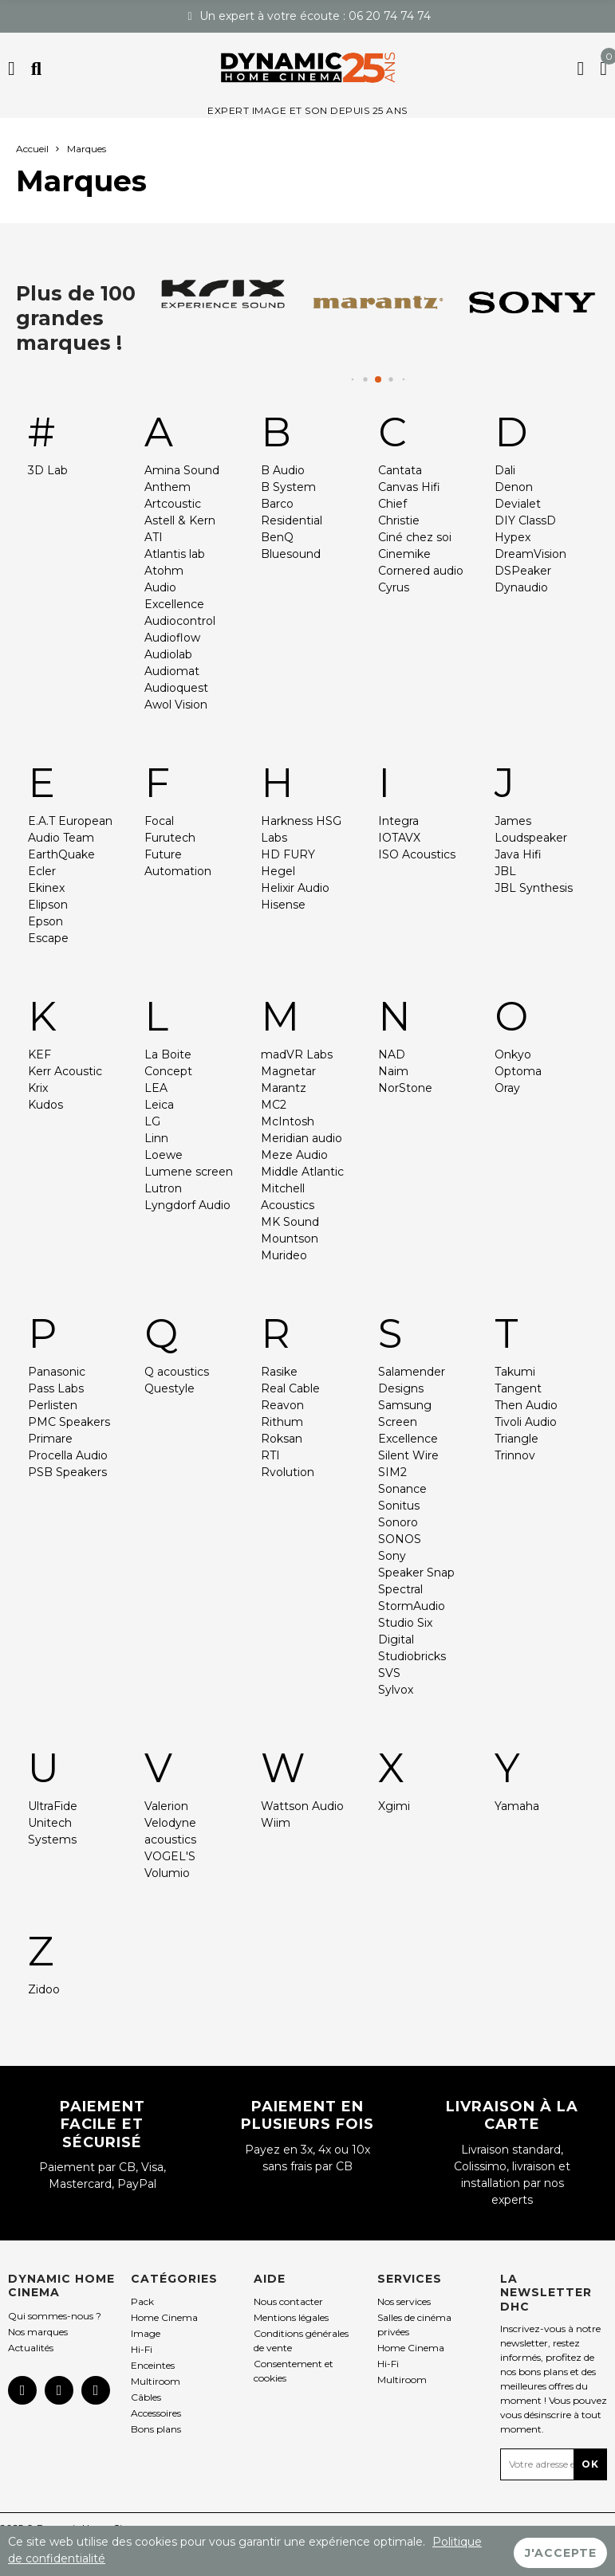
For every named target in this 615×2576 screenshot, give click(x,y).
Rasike (279, 1372)
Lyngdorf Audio (187, 1205)
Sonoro (398, 1522)
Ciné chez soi (414, 537)
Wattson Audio (302, 1806)
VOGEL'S (169, 1856)
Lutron (163, 1188)
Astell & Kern (179, 520)
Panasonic (56, 1372)
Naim (393, 1071)
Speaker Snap (416, 1572)
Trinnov (515, 1455)
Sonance (402, 1489)
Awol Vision (175, 704)
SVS (389, 1673)
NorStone (405, 1088)
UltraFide (52, 1806)
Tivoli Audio (526, 1422)
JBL (505, 871)
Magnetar (288, 1071)
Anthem (167, 487)
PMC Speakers (69, 1422)
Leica (159, 1105)
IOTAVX (399, 838)
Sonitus (399, 1505)
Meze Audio (294, 1155)
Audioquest (176, 688)
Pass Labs (56, 1388)
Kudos (45, 1105)
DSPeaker (523, 571)
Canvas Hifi (409, 487)
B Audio (283, 470)
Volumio (167, 1873)
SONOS (399, 1539)
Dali (505, 470)
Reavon (282, 1405)
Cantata (400, 470)
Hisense (283, 904)
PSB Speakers (67, 1472)
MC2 (273, 1105)
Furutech (169, 838)
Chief (392, 504)
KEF (39, 1054)
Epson (45, 921)
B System (288, 487)
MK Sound (290, 1222)
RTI (270, 1455)
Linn (156, 1138)
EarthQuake (61, 854)
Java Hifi (518, 854)
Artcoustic (172, 504)
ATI (153, 537)
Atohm (163, 571)
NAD (391, 1054)
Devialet (518, 504)
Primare (50, 1438)
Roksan (281, 1438)
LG (152, 1121)
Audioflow (172, 637)
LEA (156, 1088)
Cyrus (393, 587)
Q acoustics (176, 1372)
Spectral (400, 1589)
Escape (48, 938)
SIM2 (392, 1472)
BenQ (277, 537)
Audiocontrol (179, 621)
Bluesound (291, 554)
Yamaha (517, 1806)
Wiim (275, 1823)
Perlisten (52, 1405)
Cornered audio (420, 571)
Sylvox (395, 1690)
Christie (399, 520)
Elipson (48, 904)
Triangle (516, 1438)
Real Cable (290, 1388)
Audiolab (168, 654)
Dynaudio (521, 587)
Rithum (282, 1422)
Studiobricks (412, 1656)
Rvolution (287, 1472)
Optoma (518, 1071)
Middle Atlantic (302, 1171)
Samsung (405, 1405)
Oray (507, 1088)
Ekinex (46, 888)
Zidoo (44, 1989)
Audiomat (171, 671)
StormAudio (411, 1606)
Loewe (163, 1155)
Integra (398, 821)
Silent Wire (408, 1455)
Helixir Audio (295, 888)
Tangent (518, 1388)
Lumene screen (188, 1171)
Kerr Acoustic (65, 1071)
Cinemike (404, 554)
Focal (159, 821)
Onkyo (513, 1054)
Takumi (515, 1372)
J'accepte (561, 2551)
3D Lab (48, 470)
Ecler (42, 871)
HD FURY (288, 854)
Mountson (289, 1238)
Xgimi (394, 1806)
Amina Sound (181, 470)
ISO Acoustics (416, 854)
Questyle (169, 1388)
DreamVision (530, 554)
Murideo (284, 1255)
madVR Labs (297, 1054)
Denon (514, 487)
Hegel (278, 871)
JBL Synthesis (534, 888)
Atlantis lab (174, 554)
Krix (38, 1088)
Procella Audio (68, 1455)
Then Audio (526, 1405)
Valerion (166, 1806)
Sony (392, 1556)
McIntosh (287, 1121)
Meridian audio (301, 1138)
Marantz (283, 1088)
